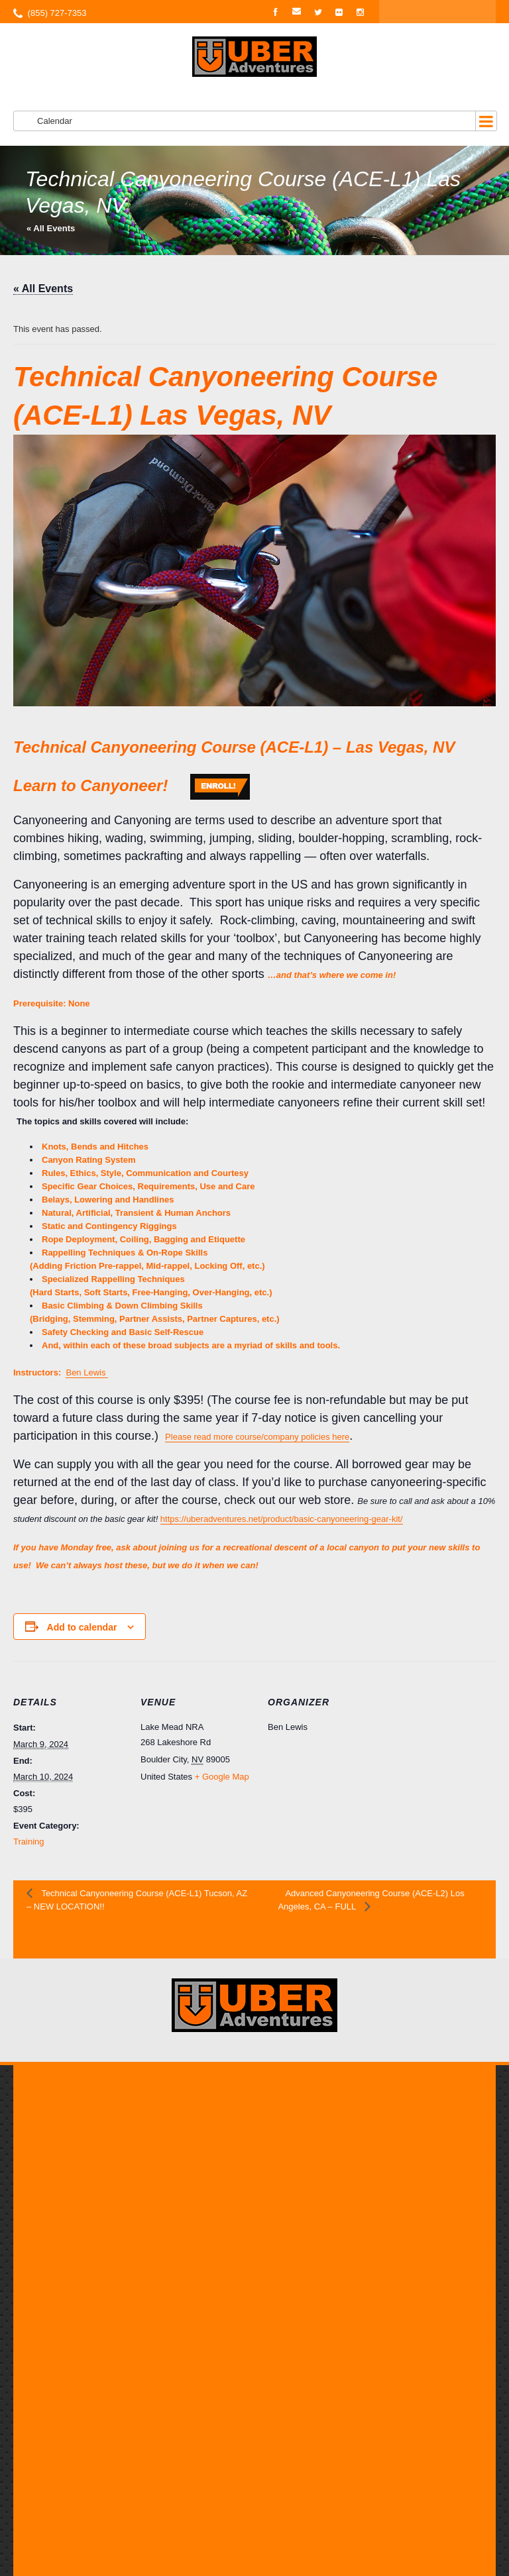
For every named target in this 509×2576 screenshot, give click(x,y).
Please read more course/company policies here (257, 1437)
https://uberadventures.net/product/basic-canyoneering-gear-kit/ (281, 1519)
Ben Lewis (87, 1372)
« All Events (51, 228)
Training (28, 1842)
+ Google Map (222, 1777)
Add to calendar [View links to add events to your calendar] (82, 1627)
